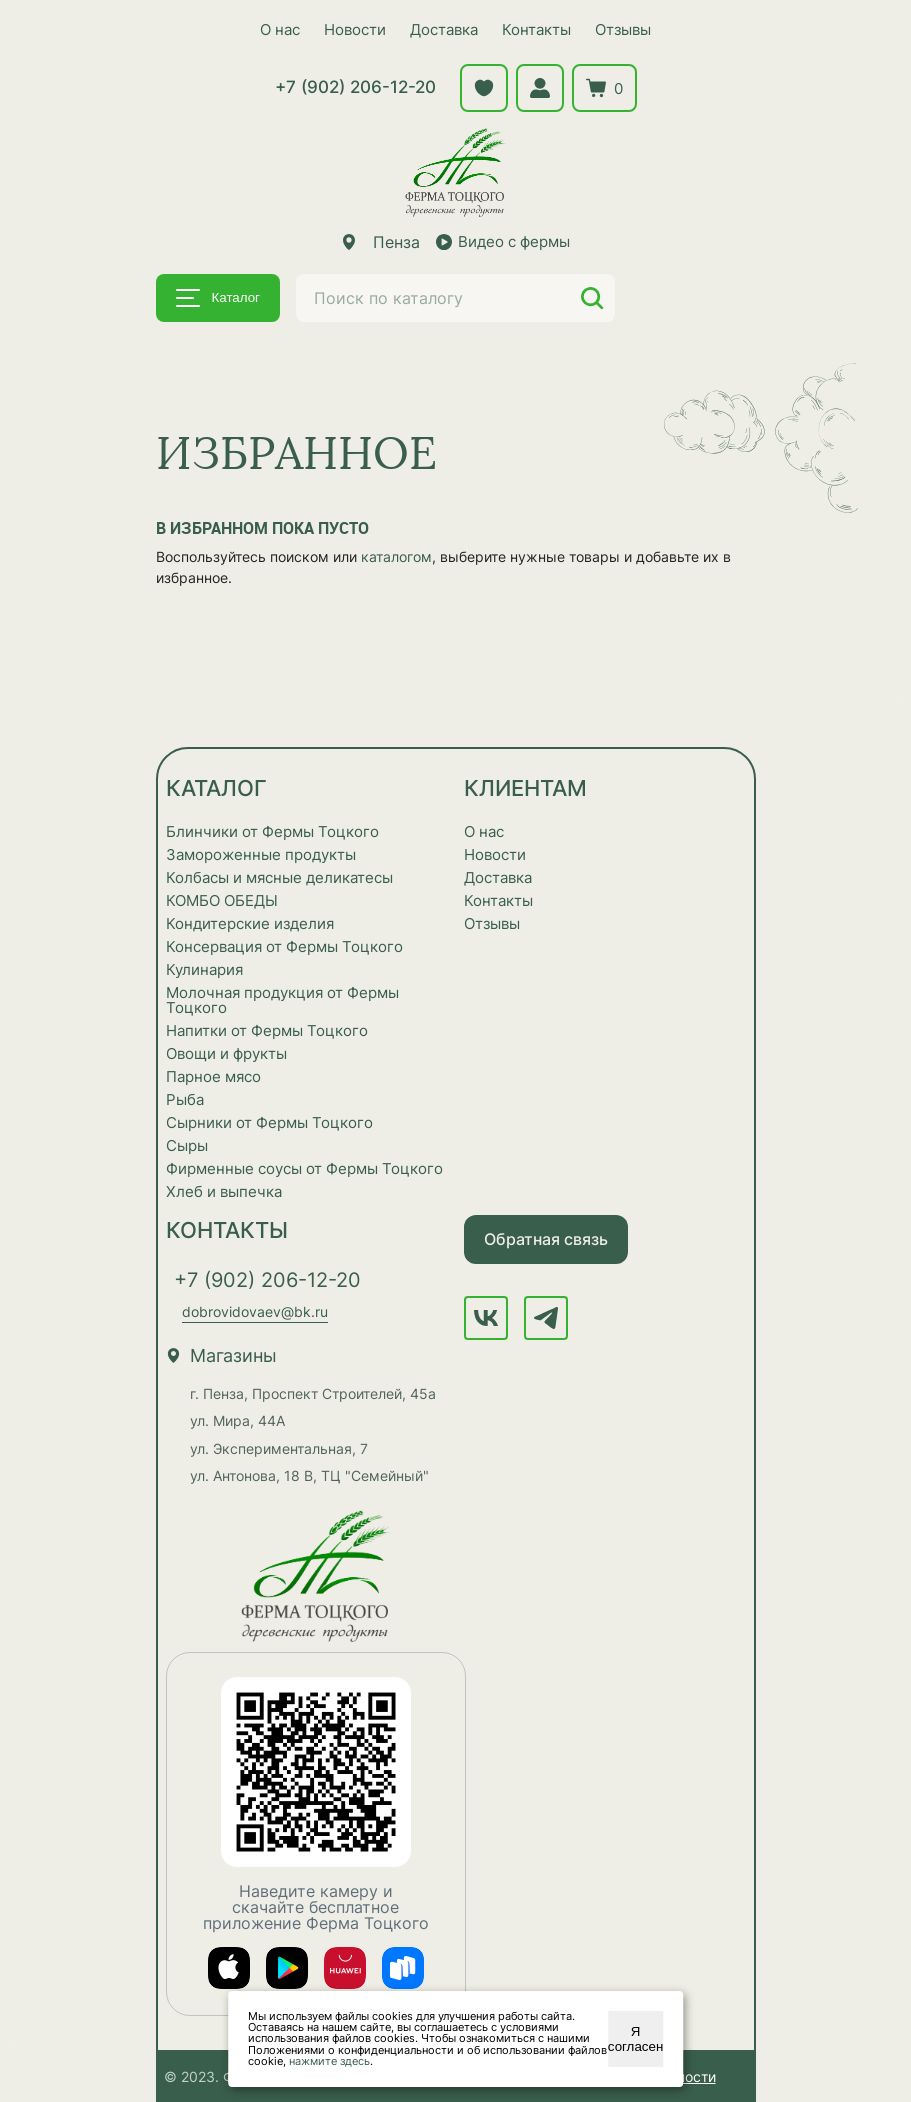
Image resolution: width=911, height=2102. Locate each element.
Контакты (536, 29)
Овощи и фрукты (226, 1053)
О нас (280, 29)
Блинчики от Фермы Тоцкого (272, 831)
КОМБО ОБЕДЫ (222, 900)
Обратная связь (546, 1239)
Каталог (218, 298)
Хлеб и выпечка (224, 1191)
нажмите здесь (329, 2061)
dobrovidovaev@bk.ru (255, 1311)
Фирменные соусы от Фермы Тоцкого (304, 1168)
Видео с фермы (503, 241)
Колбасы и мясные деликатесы (279, 877)
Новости (355, 29)
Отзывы (623, 29)
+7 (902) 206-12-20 (355, 87)
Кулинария (204, 969)
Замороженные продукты (261, 854)
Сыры (187, 1145)
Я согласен (635, 2039)
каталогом (396, 556)
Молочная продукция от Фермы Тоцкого (282, 1000)
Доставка (444, 29)
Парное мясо (213, 1076)
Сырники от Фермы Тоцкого (269, 1122)
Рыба (185, 1099)
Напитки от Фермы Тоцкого (267, 1030)
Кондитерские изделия (250, 923)
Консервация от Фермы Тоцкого (284, 946)
